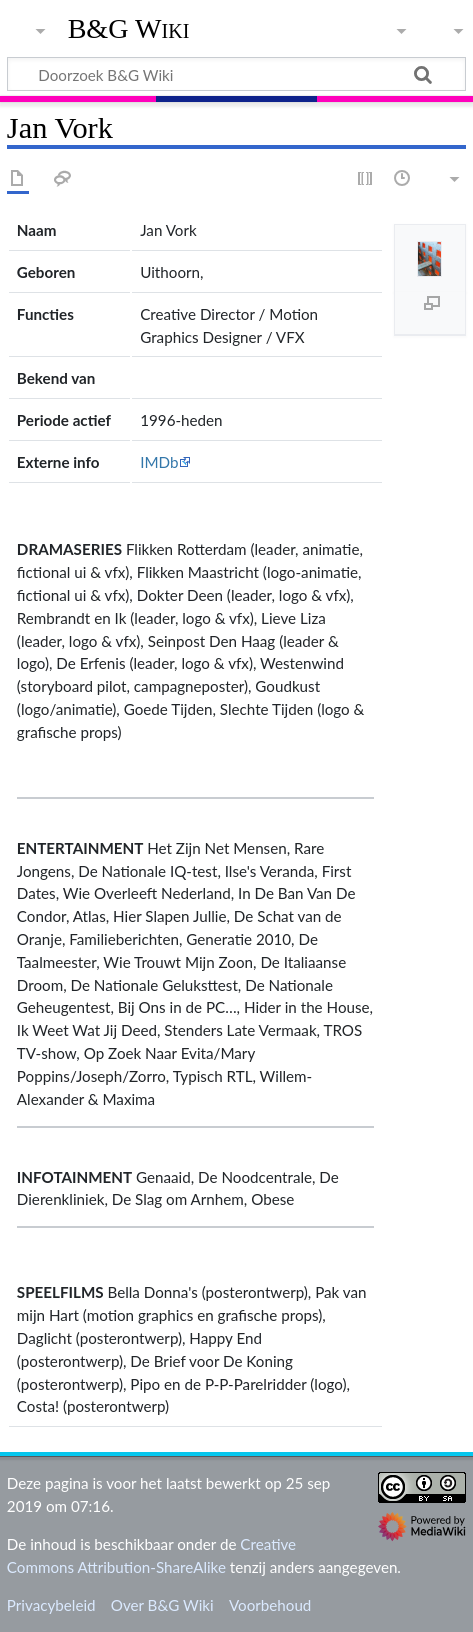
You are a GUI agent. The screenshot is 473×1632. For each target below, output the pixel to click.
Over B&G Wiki (162, 1605)
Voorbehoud (270, 1605)
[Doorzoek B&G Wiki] (236, 74)
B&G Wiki (129, 29)
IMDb (159, 462)
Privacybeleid (51, 1605)
